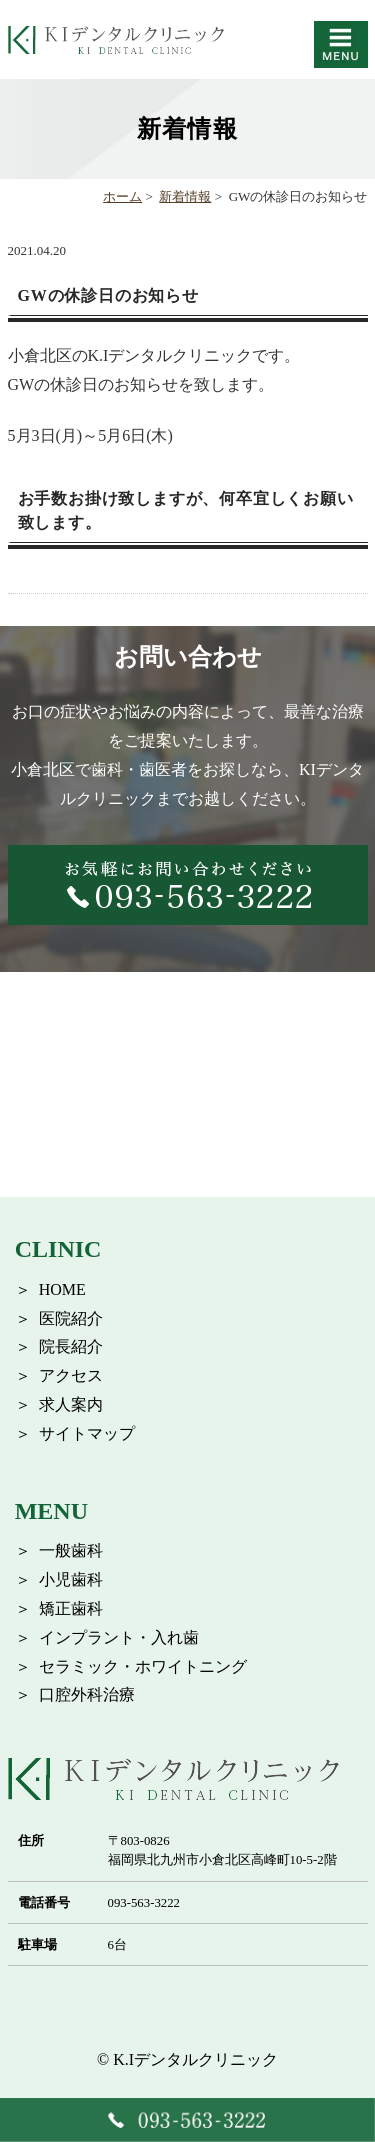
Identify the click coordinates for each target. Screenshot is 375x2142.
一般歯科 (71, 1550)
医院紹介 (71, 1318)
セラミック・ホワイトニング (143, 1666)
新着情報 (185, 196)
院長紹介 (71, 1346)
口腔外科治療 (87, 1694)
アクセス (71, 1375)
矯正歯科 (71, 1608)
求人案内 (71, 1404)
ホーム (122, 196)
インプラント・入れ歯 (119, 1637)
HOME (62, 1289)
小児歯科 (71, 1579)
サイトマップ (87, 1433)
